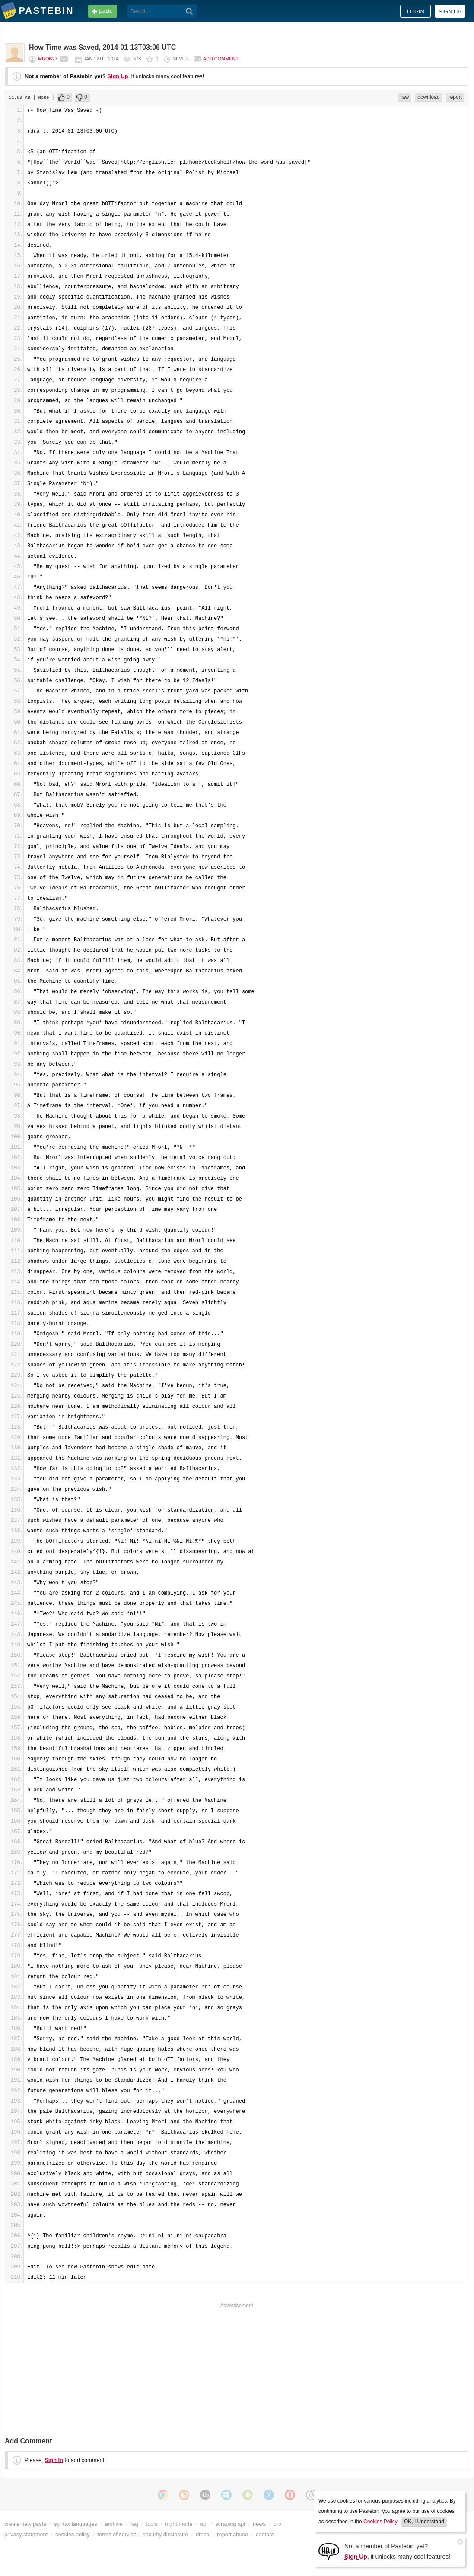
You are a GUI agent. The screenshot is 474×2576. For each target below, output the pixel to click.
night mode (178, 2524)
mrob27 (47, 58)
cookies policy (72, 2534)
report (455, 97)
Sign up (450, 11)
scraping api (230, 2524)
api (203, 2524)
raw (405, 97)
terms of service (117, 2534)
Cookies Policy (380, 2522)
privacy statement (26, 2534)
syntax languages (75, 2524)
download (428, 97)
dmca (202, 2534)
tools (151, 2524)
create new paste (25, 2524)
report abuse (232, 2534)
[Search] (189, 11)
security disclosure (165, 2534)
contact (265, 2534)
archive (114, 2524)
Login (415, 11)
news (259, 2524)
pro (278, 2524)
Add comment (221, 58)
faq (134, 2524)
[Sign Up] (328, 2550)
